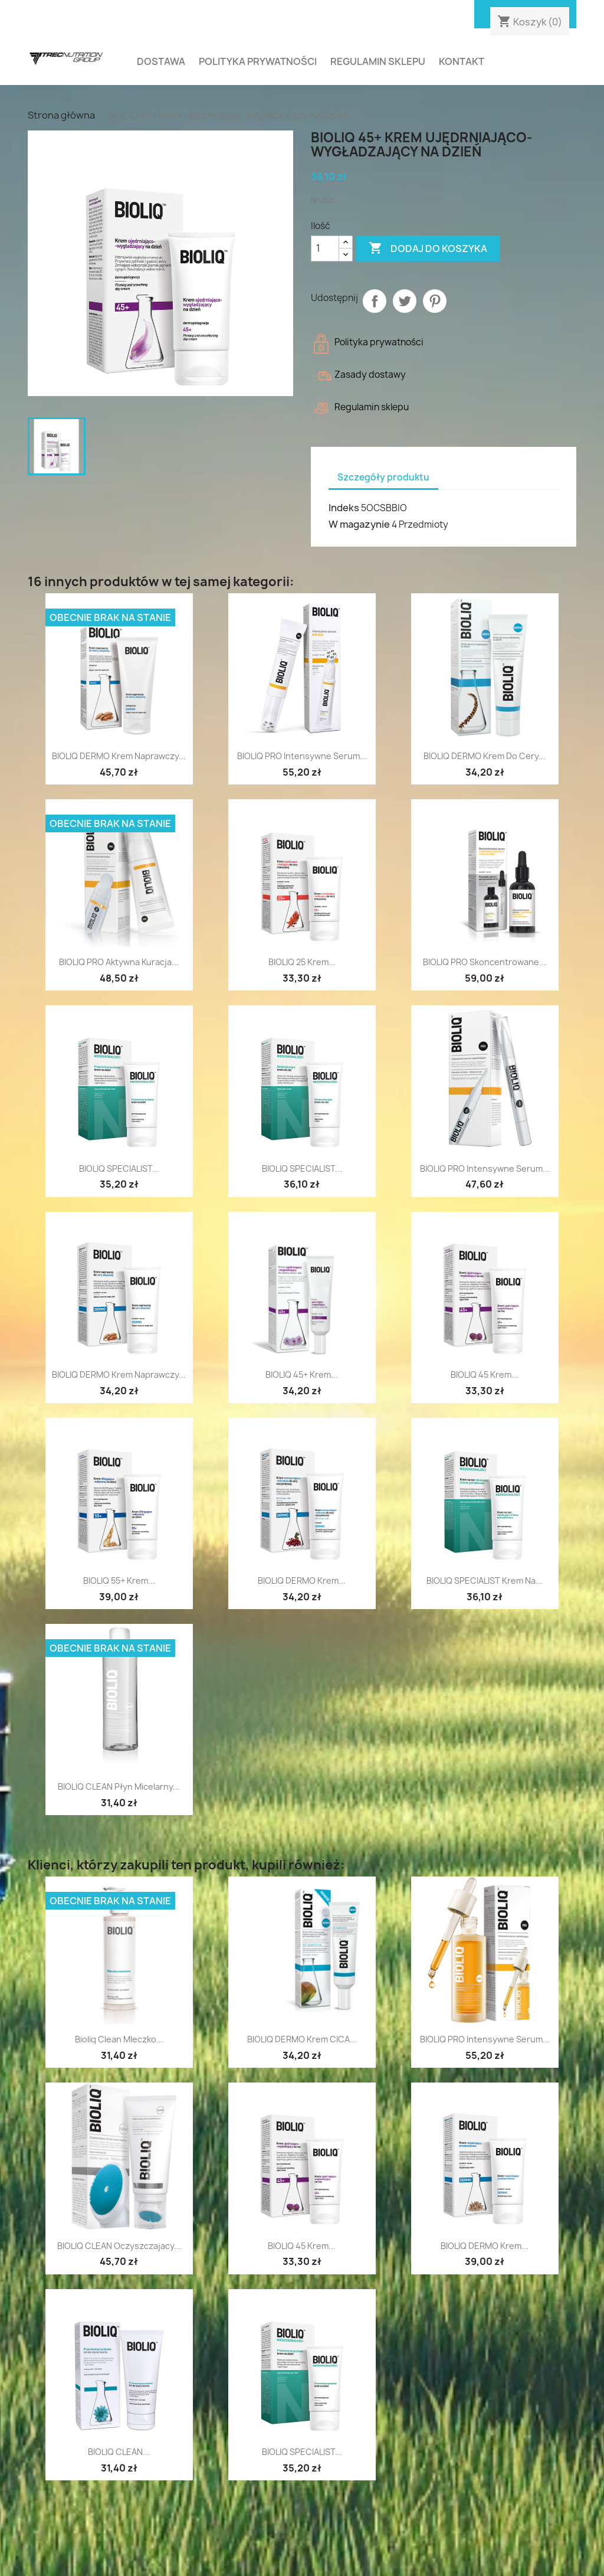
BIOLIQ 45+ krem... (301, 1374)
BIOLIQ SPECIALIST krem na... (484, 1580)
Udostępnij (374, 301)
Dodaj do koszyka (428, 248)
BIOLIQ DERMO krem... (484, 2245)
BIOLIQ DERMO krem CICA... (302, 2039)
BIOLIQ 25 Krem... (302, 961)
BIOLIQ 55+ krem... (119, 1580)
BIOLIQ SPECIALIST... (119, 1168)
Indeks (344, 508)
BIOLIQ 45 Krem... (484, 1374)
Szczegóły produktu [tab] (383, 477)
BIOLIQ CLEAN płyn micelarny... (119, 1786)
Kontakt (461, 61)
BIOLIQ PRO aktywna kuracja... (119, 961)
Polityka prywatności (258, 61)
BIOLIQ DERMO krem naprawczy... (119, 755)
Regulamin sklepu (377, 61)
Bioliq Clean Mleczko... (119, 2039)
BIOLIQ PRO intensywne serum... (302, 755)
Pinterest (435, 301)
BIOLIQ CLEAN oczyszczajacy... (119, 2245)
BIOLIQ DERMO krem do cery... (485, 755)
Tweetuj (404, 301)
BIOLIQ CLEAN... (119, 2451)
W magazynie (359, 524)
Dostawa (161, 61)
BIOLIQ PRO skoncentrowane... (484, 961)
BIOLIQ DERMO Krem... (302, 1580)
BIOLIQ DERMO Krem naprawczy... (119, 1374)
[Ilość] (325, 248)
